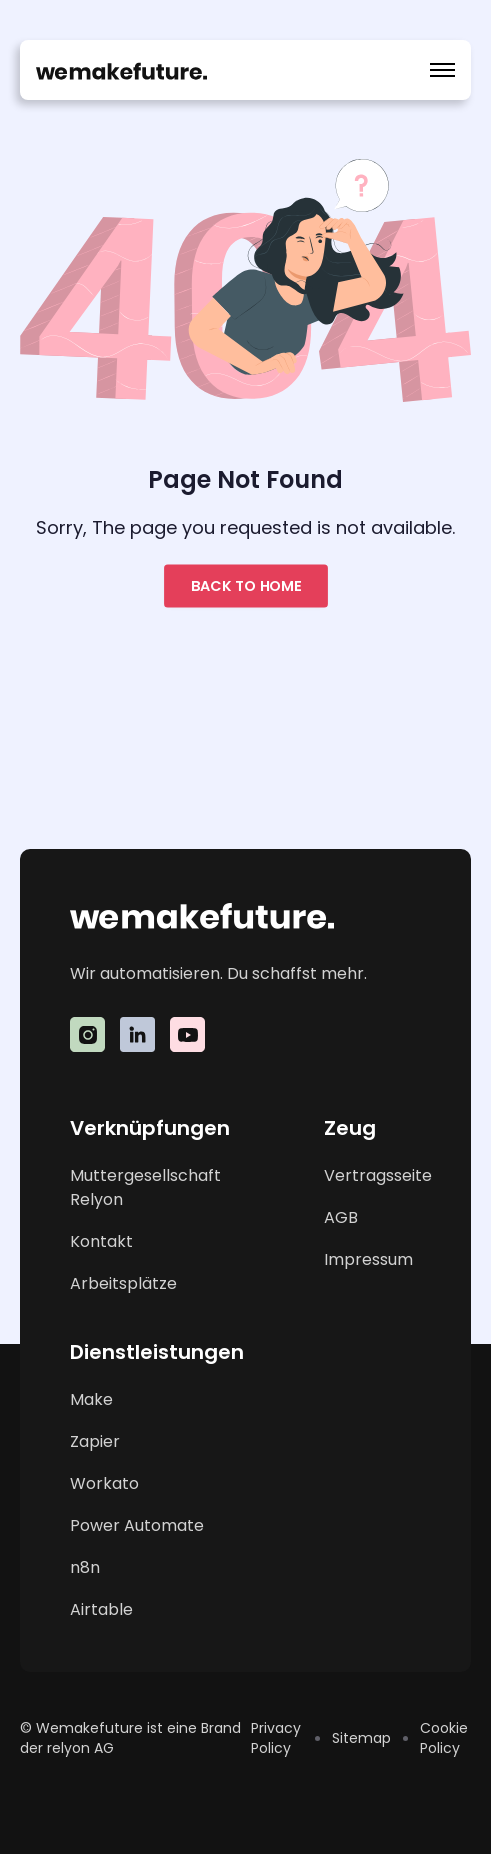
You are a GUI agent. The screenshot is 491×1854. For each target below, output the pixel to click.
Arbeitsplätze (123, 1283)
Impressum (368, 1259)
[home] (121, 70)
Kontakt (101, 1241)
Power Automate (137, 1525)
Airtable (101, 1609)
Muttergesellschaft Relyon (145, 1187)
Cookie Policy (444, 1738)
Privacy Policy (276, 1738)
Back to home (246, 585)
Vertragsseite (378, 1175)
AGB (341, 1217)
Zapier (95, 1441)
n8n (85, 1567)
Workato (104, 1483)
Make (91, 1399)
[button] (442, 70)
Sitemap (361, 1738)
